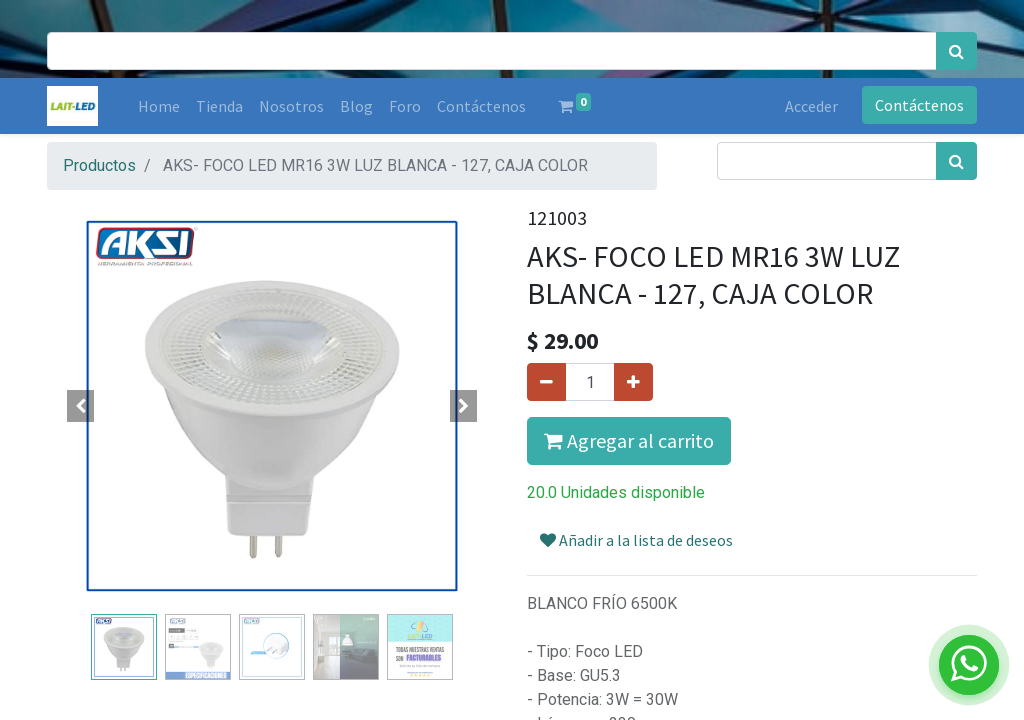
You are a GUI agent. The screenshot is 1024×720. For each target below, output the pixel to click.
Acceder (811, 106)
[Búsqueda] (956, 51)
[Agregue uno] (633, 382)
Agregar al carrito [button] (629, 440)
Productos (99, 165)
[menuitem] (159, 106)
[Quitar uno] (546, 382)
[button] (81, 406)
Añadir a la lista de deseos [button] (636, 540)
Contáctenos (919, 105)
